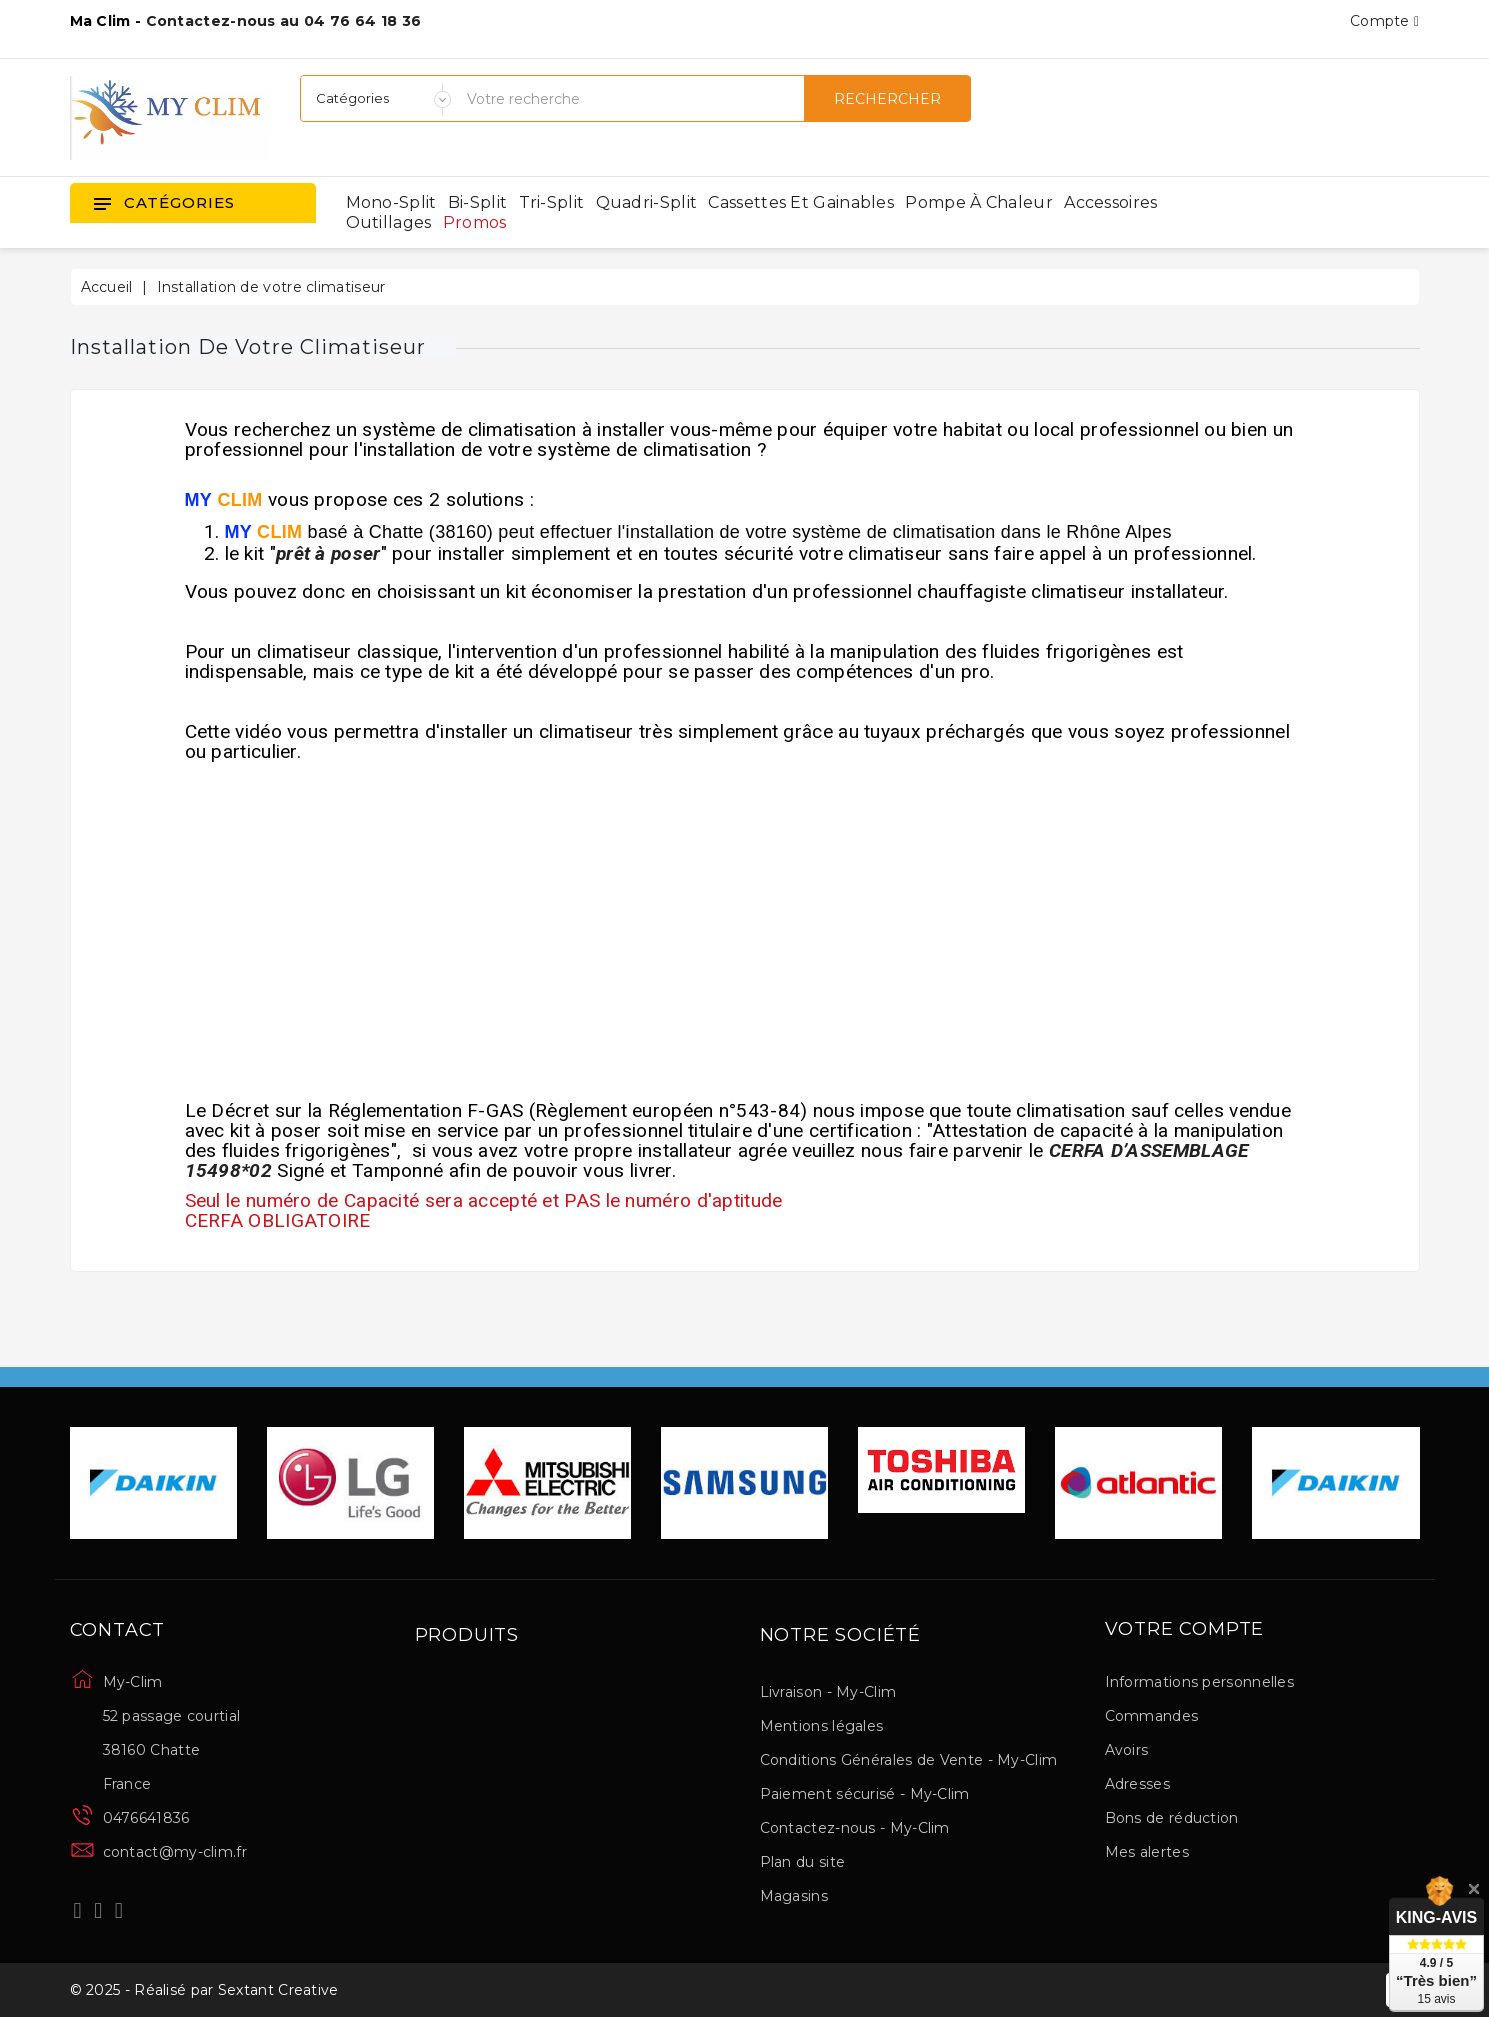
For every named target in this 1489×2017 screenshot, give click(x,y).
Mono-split (391, 202)
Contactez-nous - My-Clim (855, 1828)
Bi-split (477, 202)
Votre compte (1185, 1630)
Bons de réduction (1172, 1818)
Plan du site (803, 1862)
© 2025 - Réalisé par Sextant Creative (204, 1990)
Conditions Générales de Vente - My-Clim (909, 1760)
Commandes (1152, 1716)
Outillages (389, 222)
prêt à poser (328, 553)
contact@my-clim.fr (175, 1852)
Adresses (1137, 1784)
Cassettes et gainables (801, 202)
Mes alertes (1147, 1852)
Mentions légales (822, 1726)
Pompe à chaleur (979, 202)
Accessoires (1110, 202)
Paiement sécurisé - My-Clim (865, 1794)
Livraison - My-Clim (828, 1692)
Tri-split (552, 202)
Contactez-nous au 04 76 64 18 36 (284, 21)
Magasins (794, 1896)
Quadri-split (647, 202)
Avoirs (1127, 1750)
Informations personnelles (1200, 1682)
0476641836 (146, 1818)
